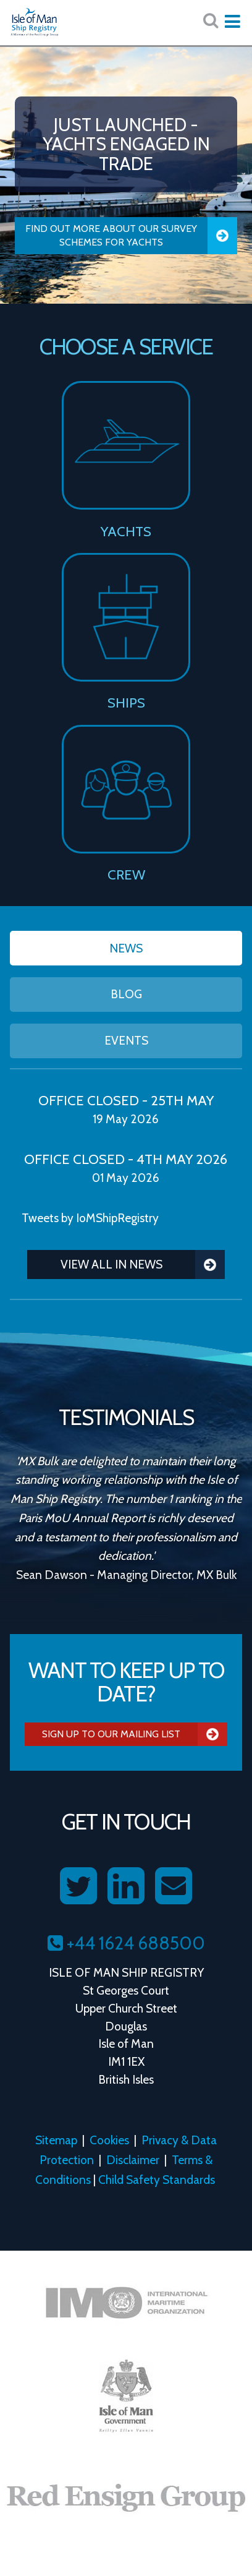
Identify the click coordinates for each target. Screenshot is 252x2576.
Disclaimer (132, 2159)
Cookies (109, 2140)
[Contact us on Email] (173, 1886)
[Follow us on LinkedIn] (126, 1886)
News (126, 948)
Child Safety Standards (156, 2179)
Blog (126, 993)
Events (126, 1040)
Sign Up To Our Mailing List (134, 1734)
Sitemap (56, 2140)
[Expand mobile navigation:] (232, 21)
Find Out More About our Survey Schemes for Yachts (131, 236)
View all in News (143, 1264)
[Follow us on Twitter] (78, 1886)
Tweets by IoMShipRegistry (90, 1217)
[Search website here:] (210, 20)
